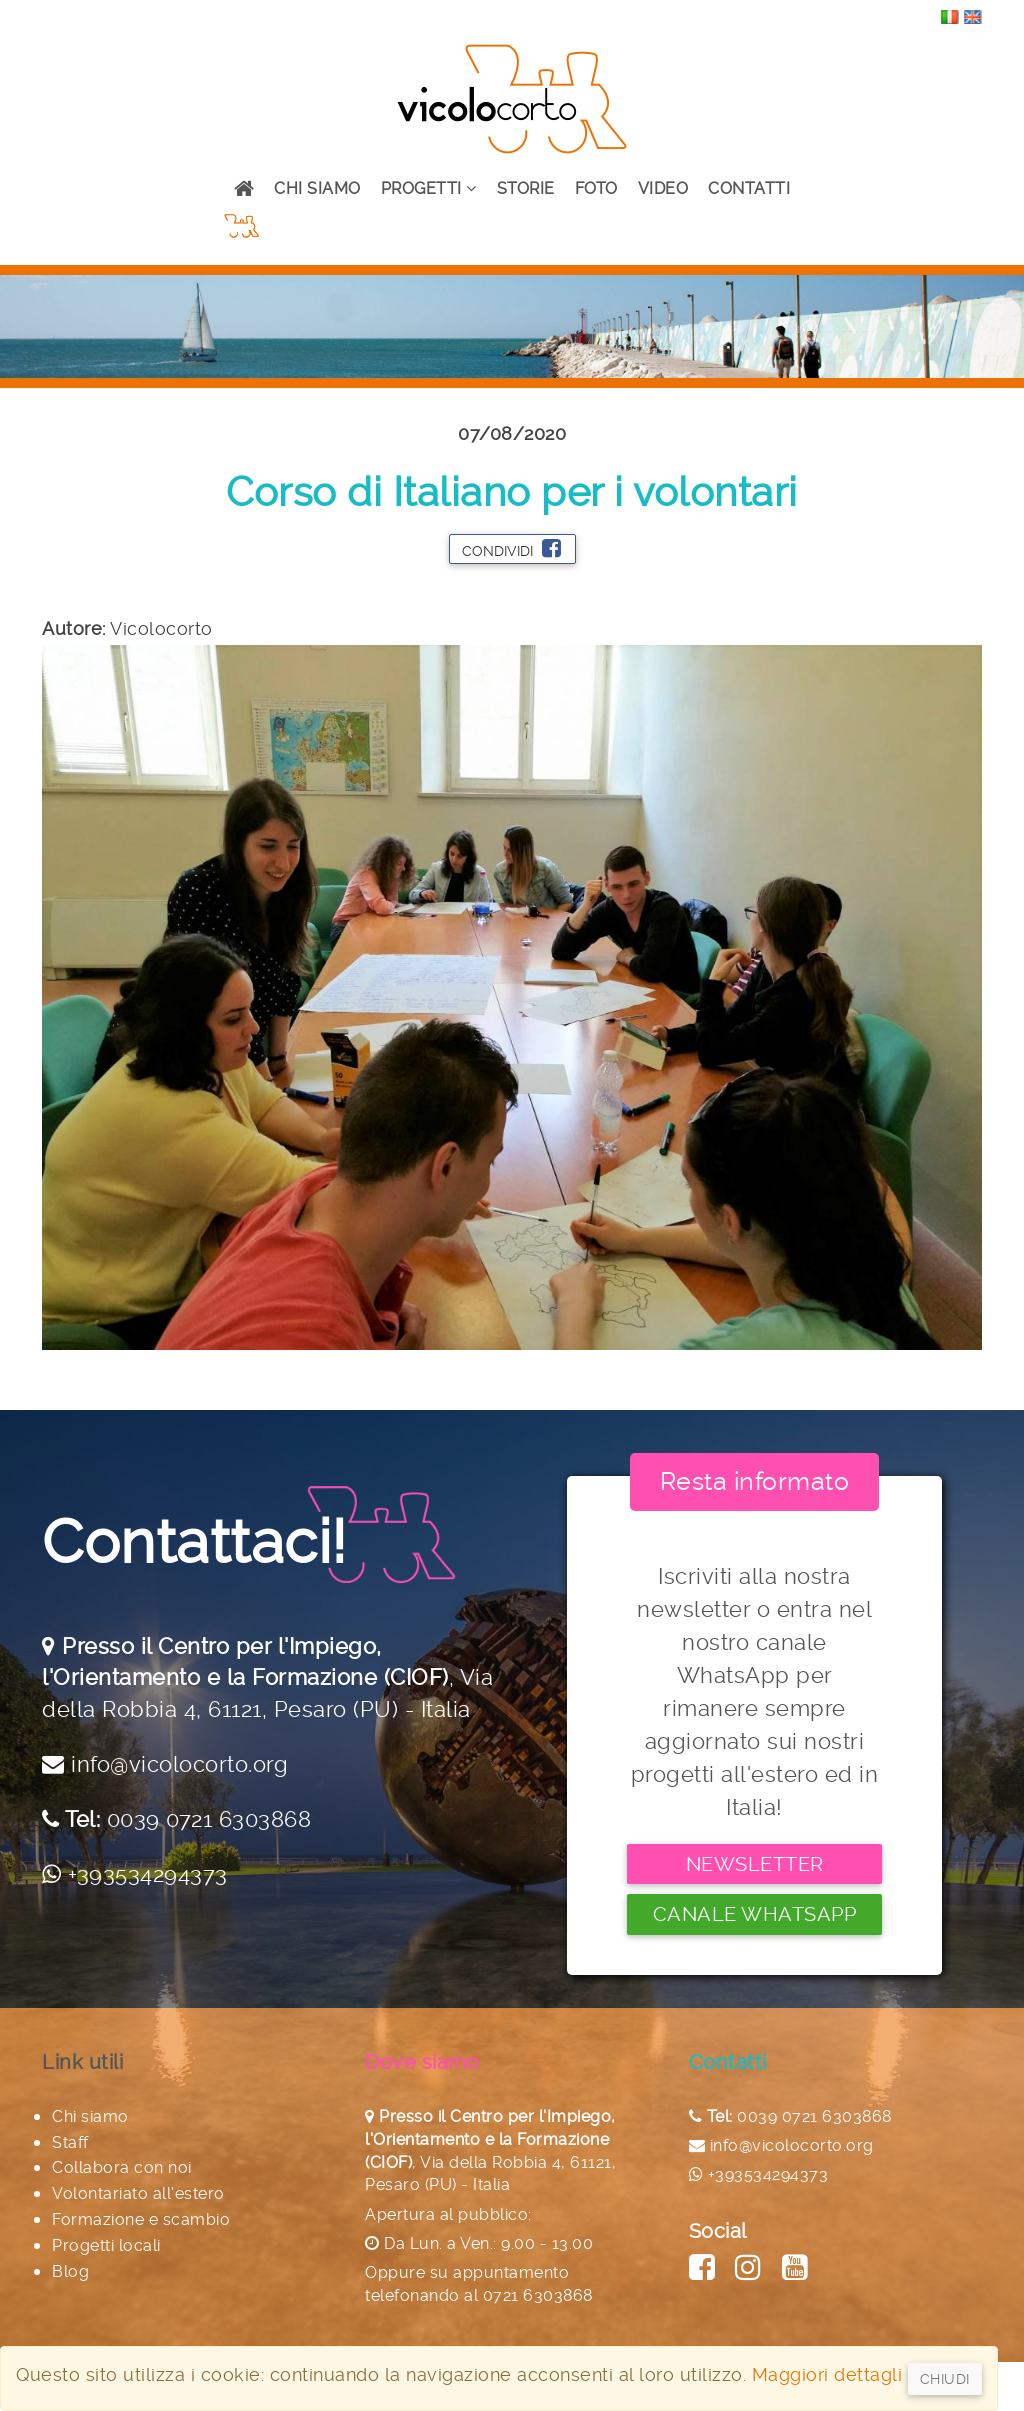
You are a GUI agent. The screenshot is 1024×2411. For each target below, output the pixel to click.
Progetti (429, 188)
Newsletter (755, 1864)
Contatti (749, 188)
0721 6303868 (538, 2295)
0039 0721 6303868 (209, 1819)
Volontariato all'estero (138, 2193)
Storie (526, 188)
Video (663, 188)
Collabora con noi (122, 2167)
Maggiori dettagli (827, 2374)
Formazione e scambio (141, 2219)
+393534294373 (148, 1874)
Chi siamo (317, 188)
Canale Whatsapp (755, 1914)
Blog (70, 2271)
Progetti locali (106, 2245)
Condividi (511, 548)
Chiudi (945, 2379)
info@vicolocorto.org (179, 1764)
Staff (70, 2142)
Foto (596, 188)
